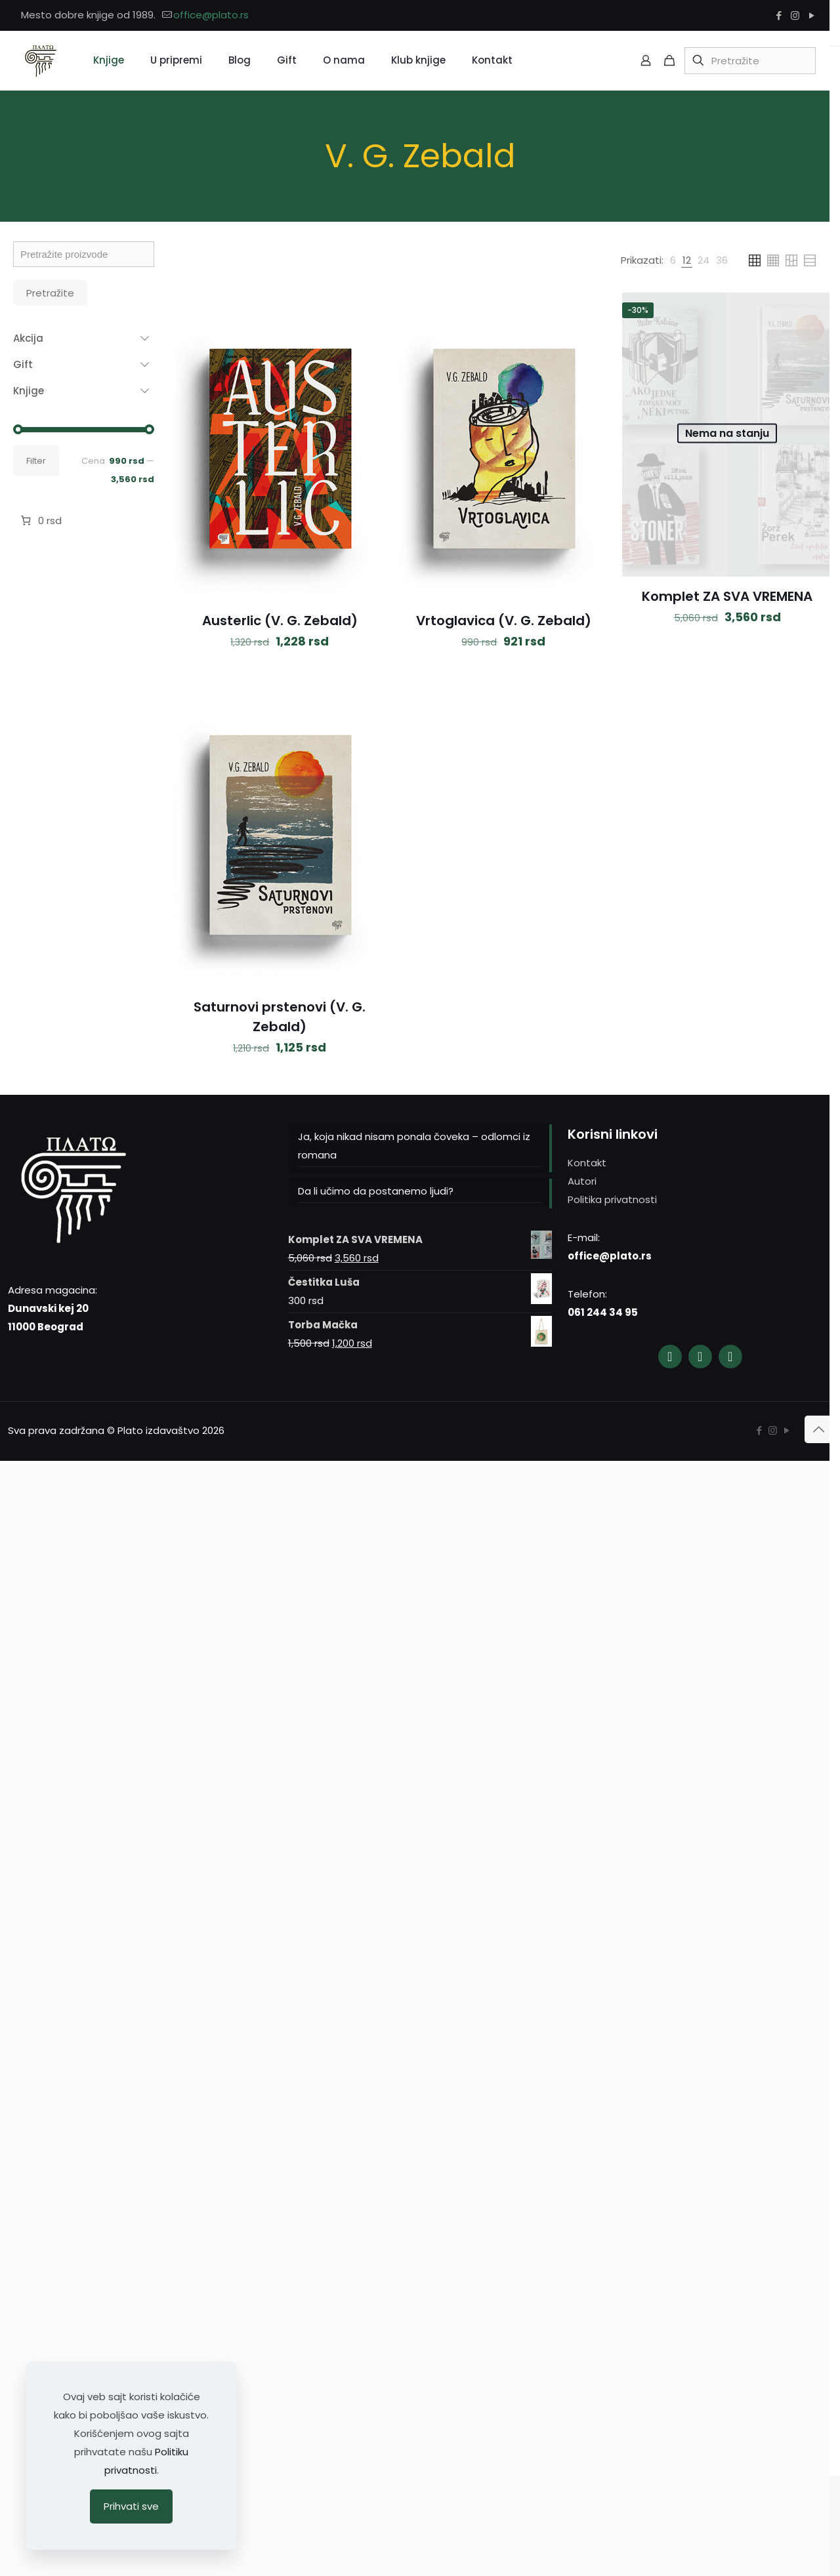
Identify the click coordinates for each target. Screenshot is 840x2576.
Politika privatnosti (612, 1199)
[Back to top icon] (818, 1429)
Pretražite (50, 293)
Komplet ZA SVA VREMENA (727, 596)
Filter (36, 461)
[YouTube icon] (811, 15)
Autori (582, 1181)
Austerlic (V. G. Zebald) (280, 620)
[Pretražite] (750, 60)
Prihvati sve (131, 2506)
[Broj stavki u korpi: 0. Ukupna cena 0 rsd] (39, 520)
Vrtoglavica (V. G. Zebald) (503, 620)
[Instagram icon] (795, 15)
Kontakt (587, 1163)
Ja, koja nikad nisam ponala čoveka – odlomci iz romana (414, 1146)
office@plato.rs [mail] (211, 15)
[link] (673, 260)
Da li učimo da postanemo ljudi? (375, 1191)
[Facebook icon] (779, 15)
